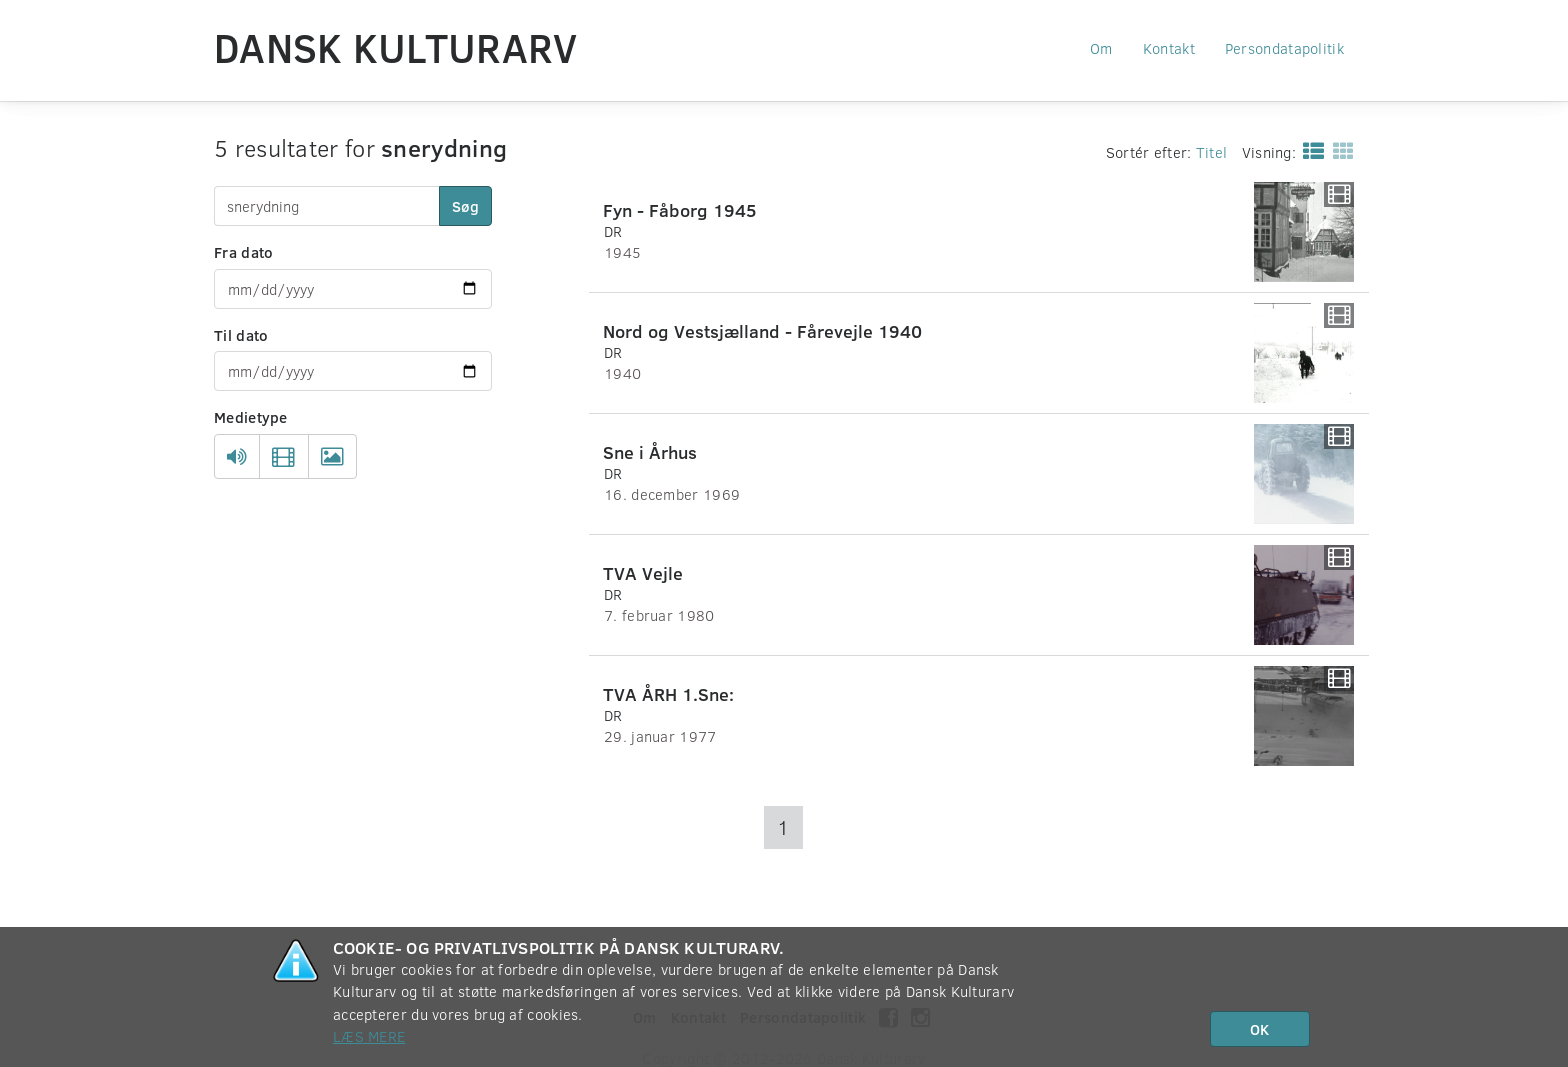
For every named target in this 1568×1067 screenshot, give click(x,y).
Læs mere (369, 1036)
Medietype (251, 417)
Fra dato (243, 252)
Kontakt (1169, 48)
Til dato (241, 335)
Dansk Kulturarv (396, 47)
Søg (465, 206)
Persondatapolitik (1284, 48)
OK (1259, 1029)
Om (1101, 48)
